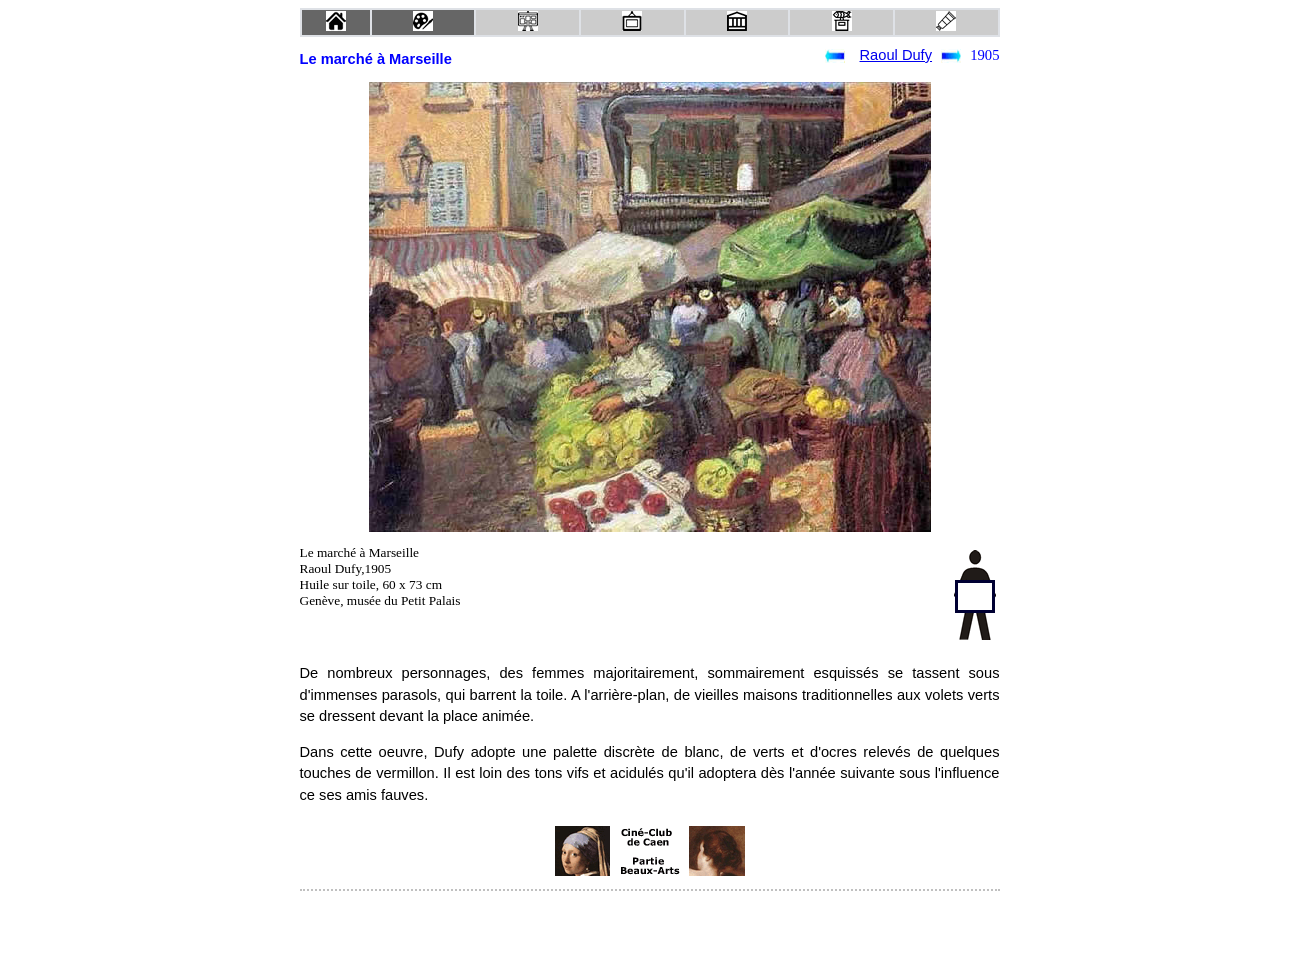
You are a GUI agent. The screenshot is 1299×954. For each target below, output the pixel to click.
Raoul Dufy (896, 55)
